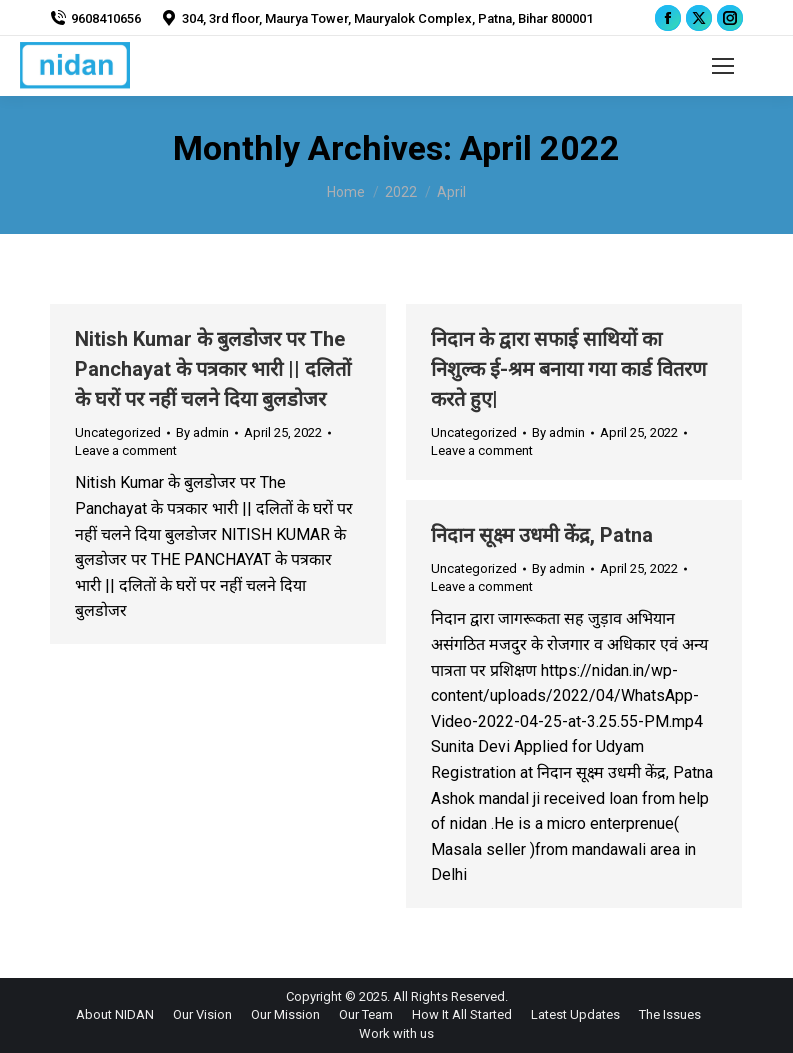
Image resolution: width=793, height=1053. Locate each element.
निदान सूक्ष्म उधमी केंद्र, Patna (542, 535)
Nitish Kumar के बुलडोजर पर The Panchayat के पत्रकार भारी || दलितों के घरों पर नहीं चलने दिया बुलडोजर (213, 369)
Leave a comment (126, 450)
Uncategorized (118, 432)
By (202, 432)
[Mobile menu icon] (723, 66)
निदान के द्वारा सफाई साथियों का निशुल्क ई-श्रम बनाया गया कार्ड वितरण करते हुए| (568, 369)
